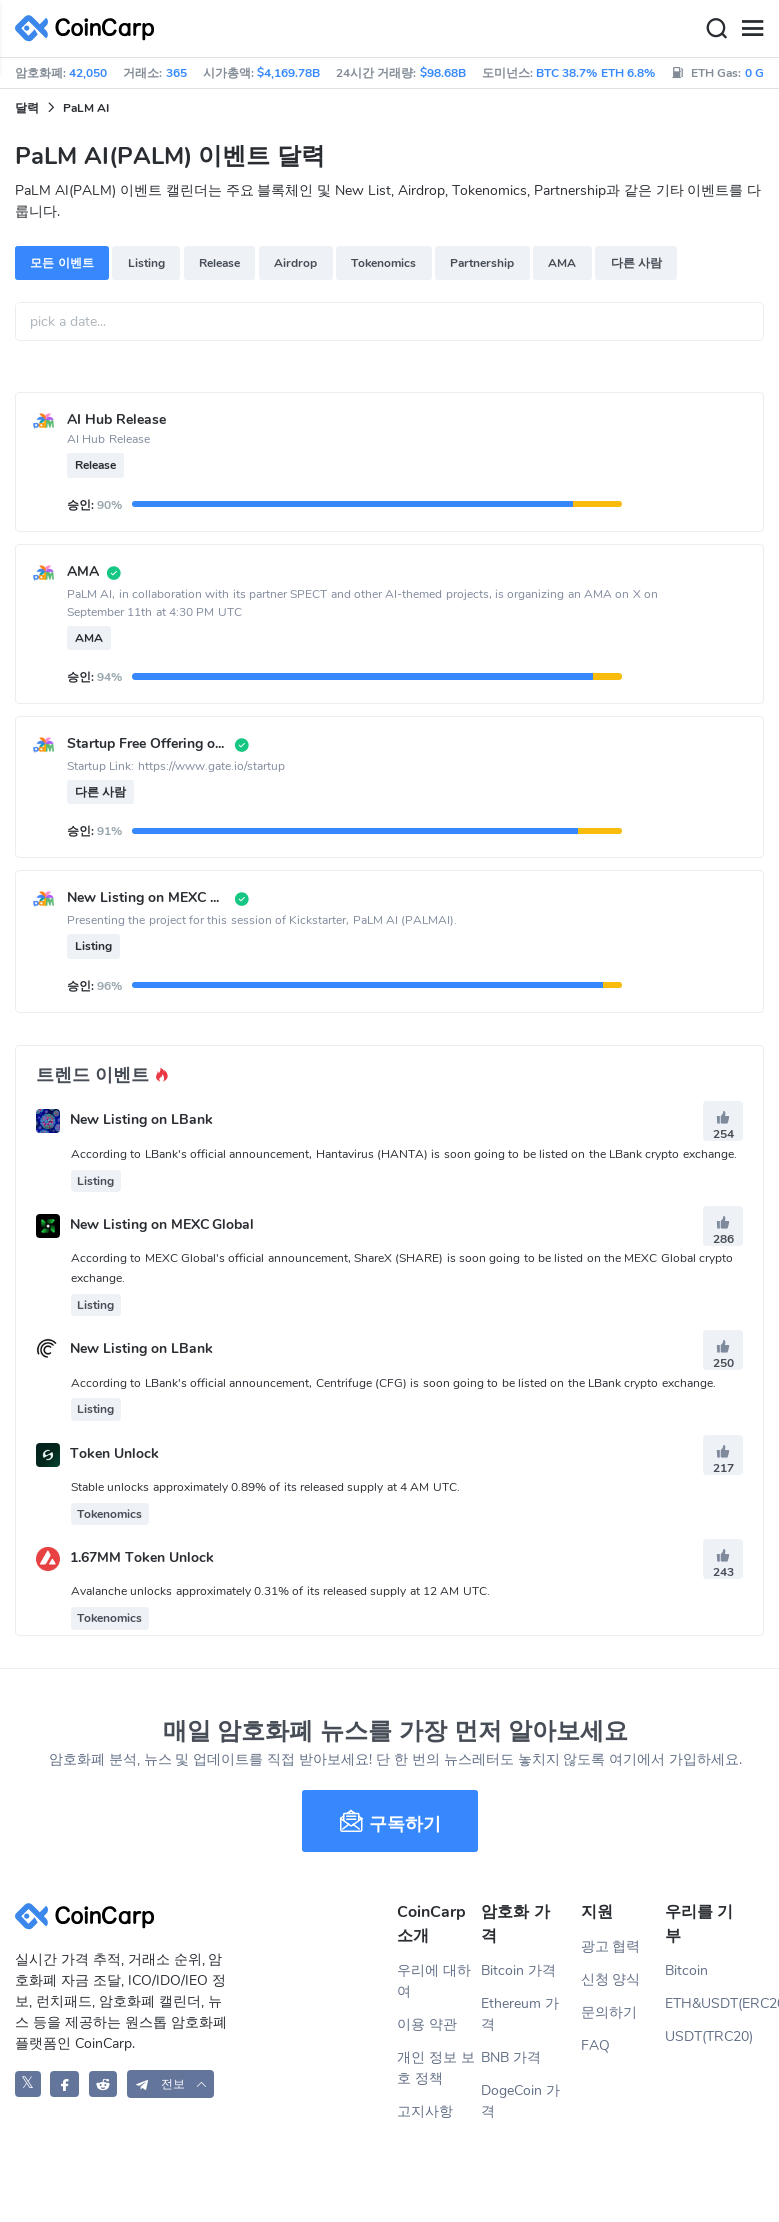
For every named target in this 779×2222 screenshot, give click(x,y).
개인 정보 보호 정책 (436, 2068)
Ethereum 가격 (520, 2014)
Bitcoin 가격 (518, 1970)
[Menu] (752, 29)
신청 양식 (611, 1979)
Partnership (482, 263)
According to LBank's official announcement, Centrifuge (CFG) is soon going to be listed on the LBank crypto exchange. (393, 1383)
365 (176, 73)
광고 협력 (611, 1946)
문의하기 (609, 2012)
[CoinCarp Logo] (90, 28)
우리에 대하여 (434, 1981)
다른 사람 (636, 263)
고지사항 (425, 2111)
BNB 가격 (511, 2057)
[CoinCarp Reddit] (103, 2083)
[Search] (716, 29)
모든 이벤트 (61, 263)
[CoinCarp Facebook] (64, 2083)
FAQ (595, 2045)
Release (219, 263)
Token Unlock (114, 1453)
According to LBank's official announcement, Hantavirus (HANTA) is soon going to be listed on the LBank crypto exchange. (404, 1154)
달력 (27, 108)
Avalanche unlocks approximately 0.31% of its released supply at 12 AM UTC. (280, 1591)
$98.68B (443, 73)
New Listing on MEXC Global (162, 1224)
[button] (171, 2083)
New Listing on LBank (141, 1120)
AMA (562, 263)
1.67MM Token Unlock (142, 1557)
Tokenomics (383, 263)
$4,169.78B (288, 73)
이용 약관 (427, 2024)
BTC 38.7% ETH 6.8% (595, 73)
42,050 (88, 73)
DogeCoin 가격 (520, 2101)
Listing (146, 263)
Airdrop (295, 263)
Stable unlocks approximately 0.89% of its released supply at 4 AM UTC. (265, 1487)
